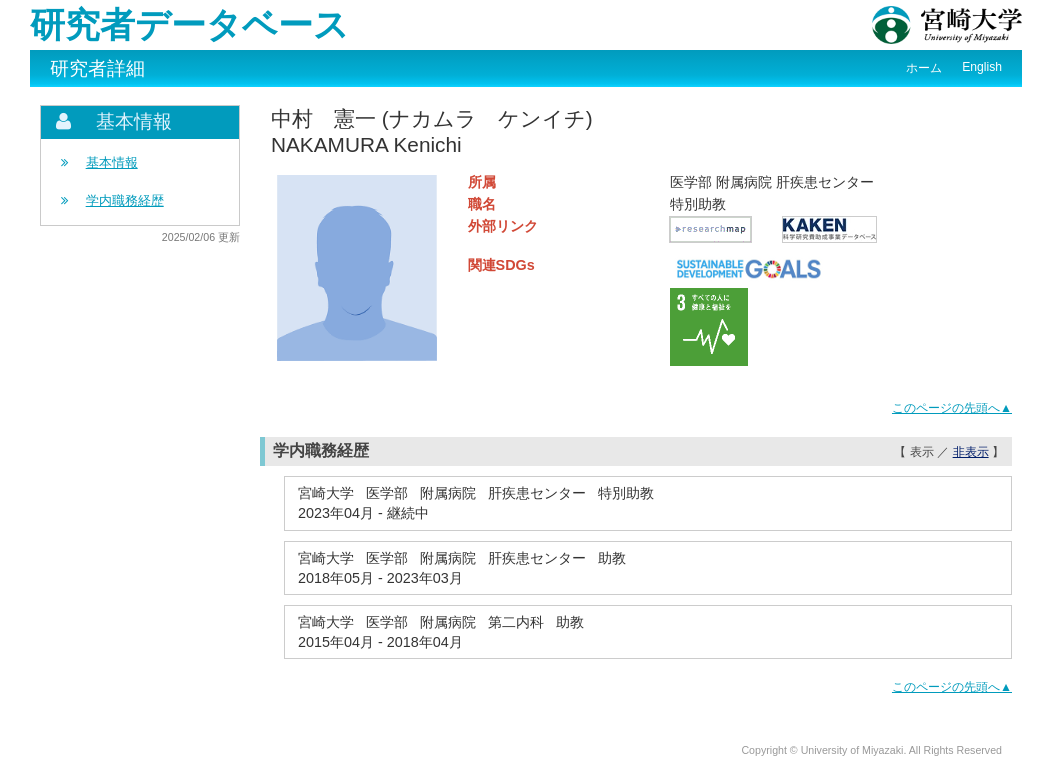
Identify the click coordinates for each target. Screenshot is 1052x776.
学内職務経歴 (125, 200)
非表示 (971, 452)
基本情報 (112, 162)
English (982, 67)
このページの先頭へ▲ (952, 408)
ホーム (924, 68)
